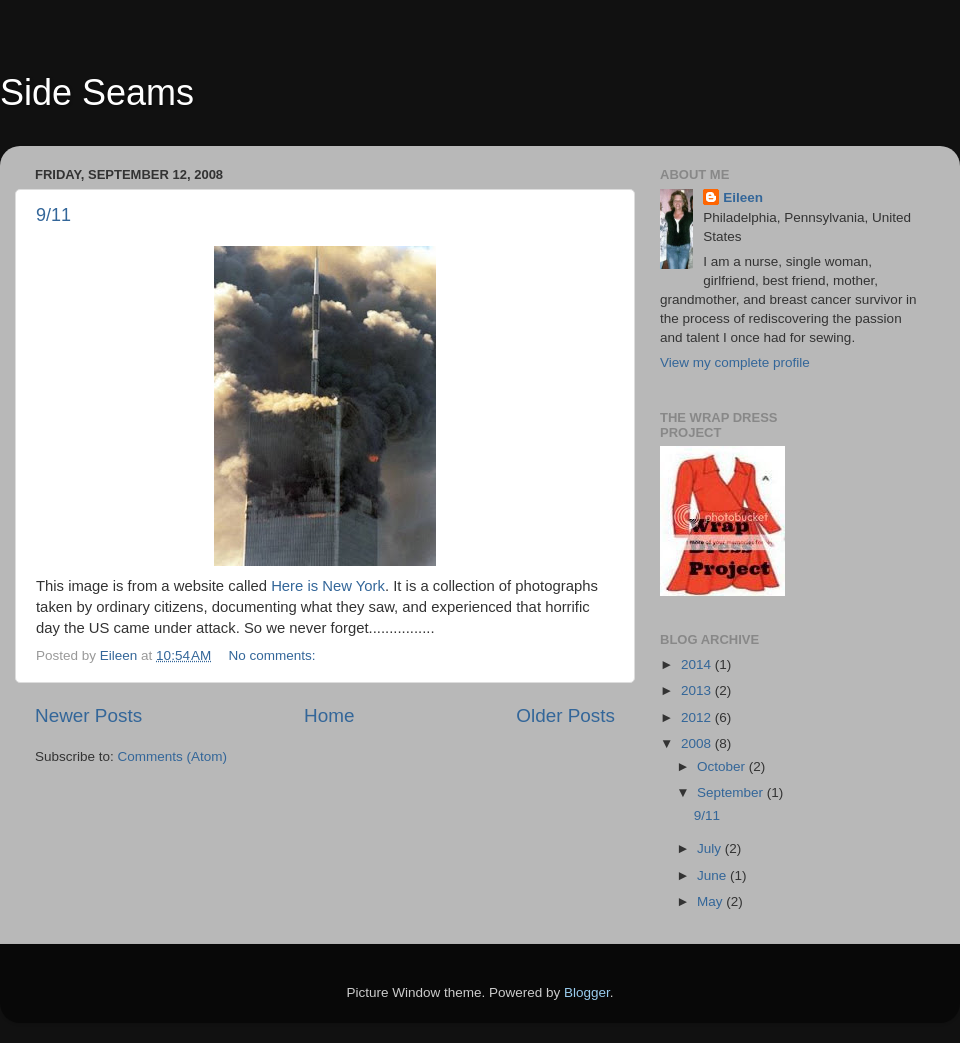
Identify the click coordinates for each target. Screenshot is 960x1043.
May (711, 901)
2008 (698, 743)
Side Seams (97, 92)
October (723, 766)
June (713, 875)
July (711, 848)
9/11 (53, 215)
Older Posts (565, 715)
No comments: (274, 655)
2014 (698, 664)
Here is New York (328, 586)
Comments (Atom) (173, 756)
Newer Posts (88, 715)
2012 (698, 717)
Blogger (587, 992)
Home (329, 715)
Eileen (743, 197)
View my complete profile (735, 362)
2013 (698, 690)
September (732, 792)
